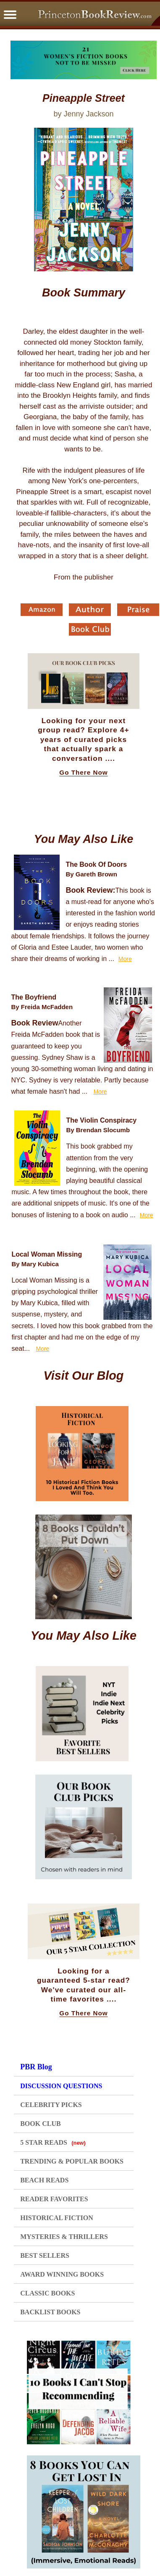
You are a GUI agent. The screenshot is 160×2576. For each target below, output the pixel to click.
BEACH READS (44, 2180)
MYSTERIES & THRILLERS (64, 2236)
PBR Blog (36, 2067)
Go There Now (83, 772)
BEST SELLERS (44, 2255)
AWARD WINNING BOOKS (62, 2274)
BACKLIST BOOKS (50, 2312)
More (125, 959)
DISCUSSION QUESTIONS (61, 2085)
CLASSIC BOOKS (47, 2293)
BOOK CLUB (40, 2123)
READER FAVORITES (54, 2198)
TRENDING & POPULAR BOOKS (71, 2161)
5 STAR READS (53, 2142)
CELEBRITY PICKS (51, 2104)
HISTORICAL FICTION (56, 2217)
